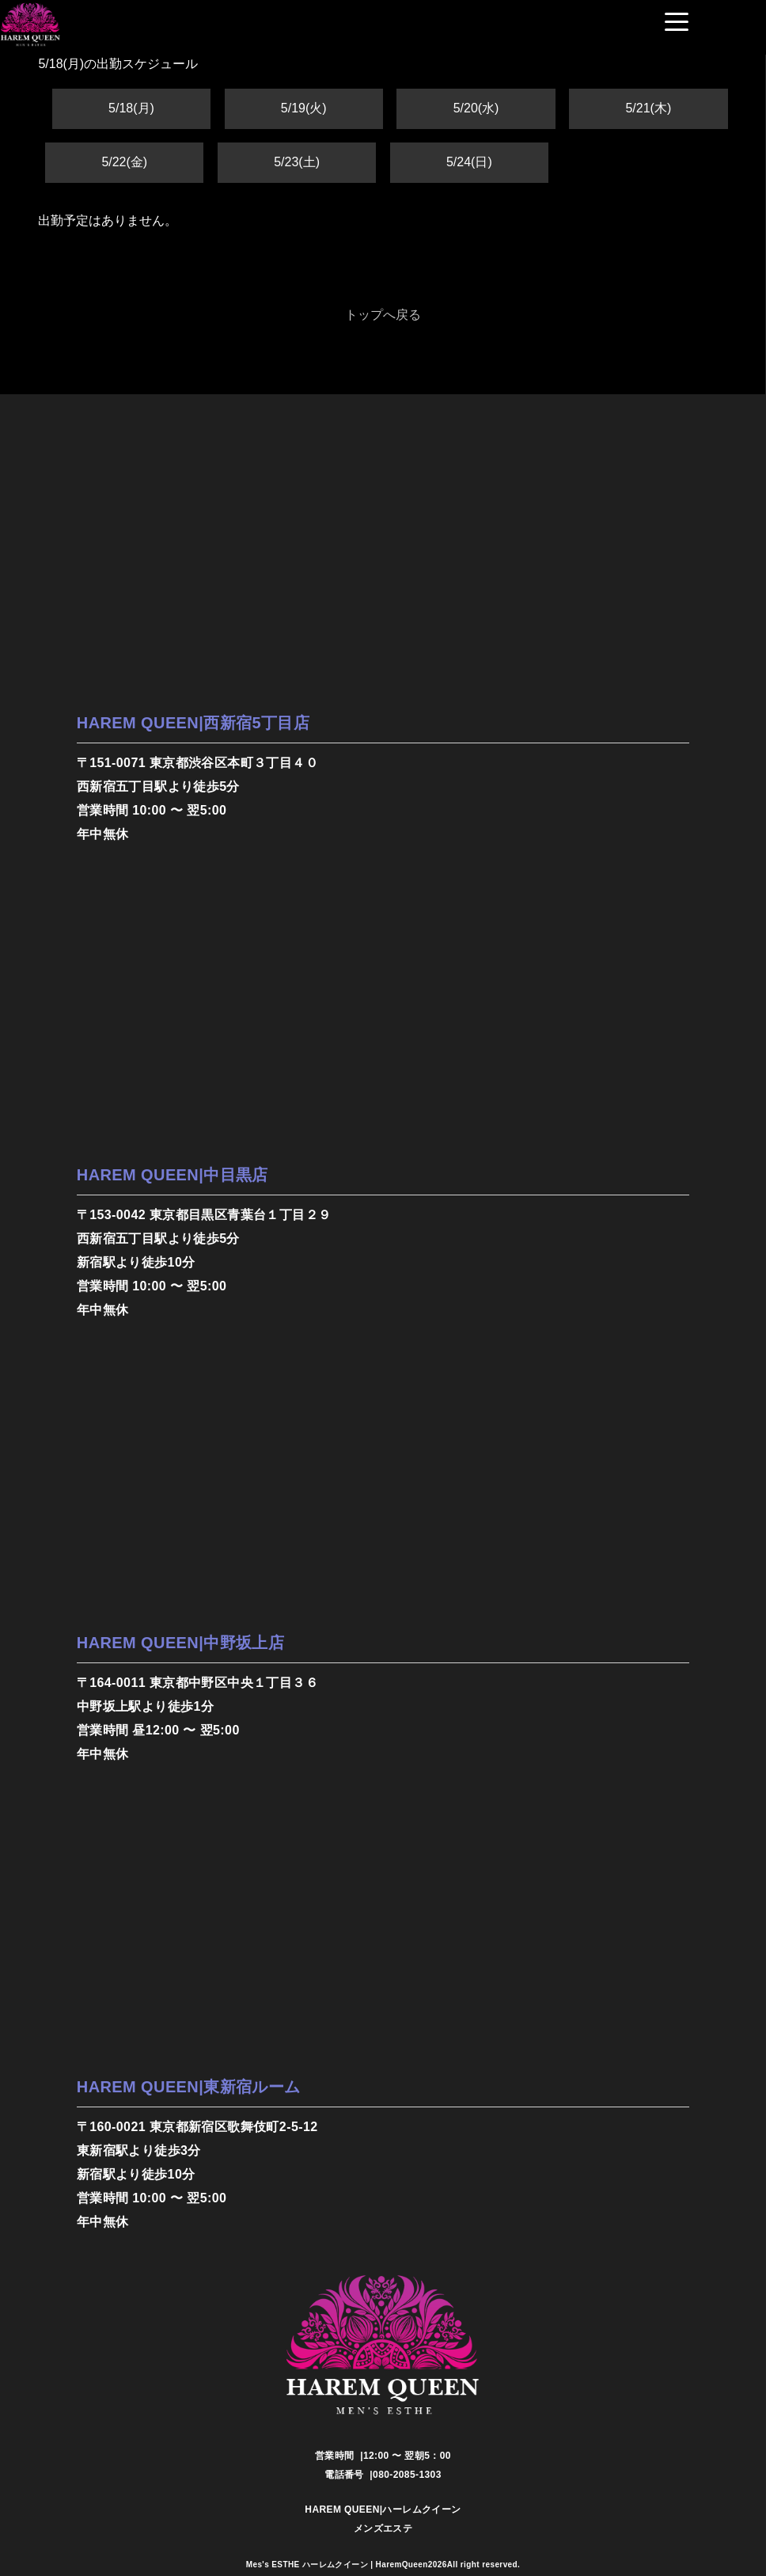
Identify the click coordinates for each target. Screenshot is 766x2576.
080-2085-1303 (407, 2474)
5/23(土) (297, 162)
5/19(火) (304, 108)
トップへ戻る (383, 314)
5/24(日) (469, 162)
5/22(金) (124, 162)
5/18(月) (131, 108)
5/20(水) (476, 108)
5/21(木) (648, 108)
